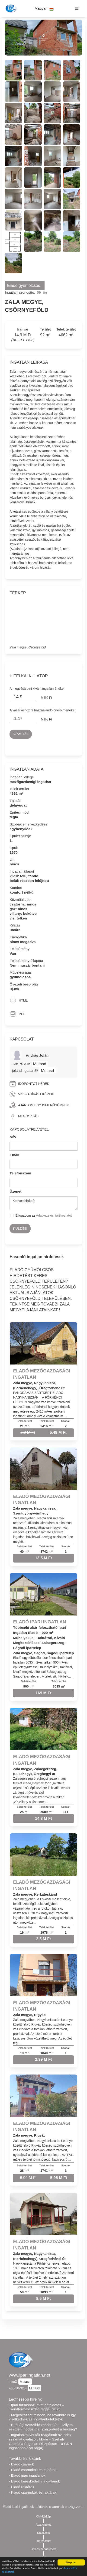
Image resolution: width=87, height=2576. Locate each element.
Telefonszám (20, 1173)
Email (14, 1155)
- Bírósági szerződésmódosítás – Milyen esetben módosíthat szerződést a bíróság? (43, 2427)
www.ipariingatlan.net (29, 2375)
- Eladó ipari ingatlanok (27, 2475)
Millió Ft (46, 698)
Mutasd (39, 1064)
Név (13, 1137)
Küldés (20, 1228)
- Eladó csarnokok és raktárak (32, 2470)
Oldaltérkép (43, 2516)
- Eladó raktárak (21, 2487)
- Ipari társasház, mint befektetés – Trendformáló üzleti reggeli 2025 (36, 2407)
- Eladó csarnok (21, 2464)
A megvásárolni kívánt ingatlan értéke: (37, 688)
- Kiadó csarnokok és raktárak (32, 2492)
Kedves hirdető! (43, 1203)
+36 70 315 (21, 1064)
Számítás (21, 734)
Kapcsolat (43, 2532)
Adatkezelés (44, 2524)
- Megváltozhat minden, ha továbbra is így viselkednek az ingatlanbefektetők (42, 2417)
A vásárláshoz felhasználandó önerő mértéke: (42, 710)
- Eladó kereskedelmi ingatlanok (34, 2481)
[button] (44, 8)
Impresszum (44, 2541)
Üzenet (15, 1191)
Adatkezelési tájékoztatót (54, 1215)
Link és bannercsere (44, 2549)
